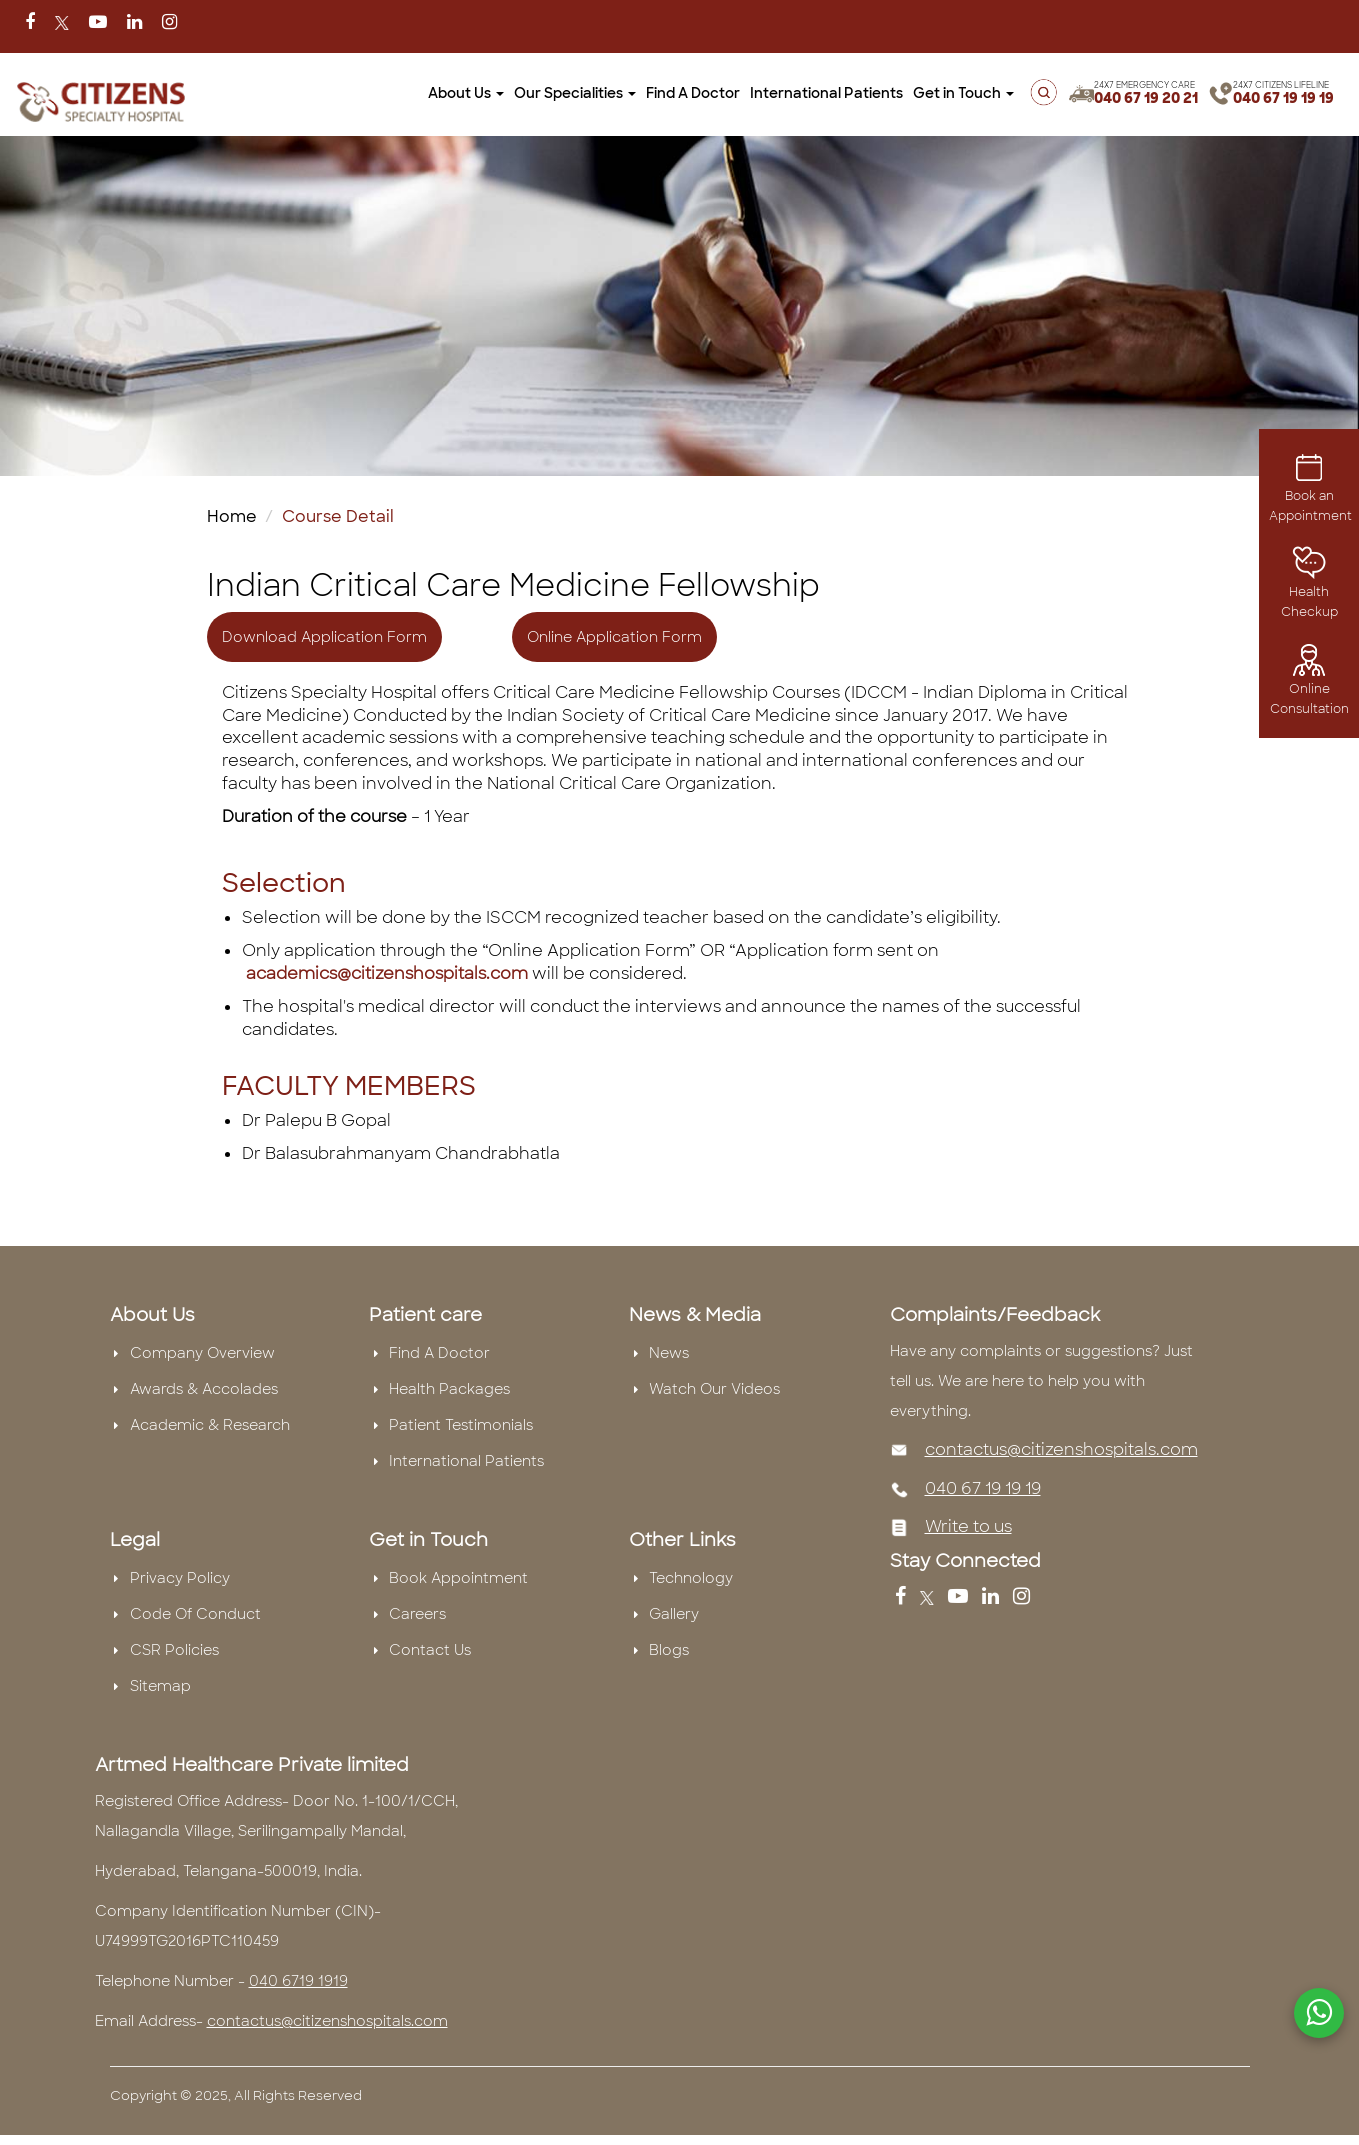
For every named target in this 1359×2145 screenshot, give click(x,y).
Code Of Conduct (195, 1614)
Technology (691, 1578)
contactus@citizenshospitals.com (1061, 1449)
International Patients (826, 93)
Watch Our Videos (714, 1389)
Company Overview (202, 1353)
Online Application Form (614, 637)
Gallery (674, 1614)
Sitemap (160, 1686)
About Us (466, 93)
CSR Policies (174, 1650)
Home (232, 516)
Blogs (669, 1650)
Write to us (968, 1526)
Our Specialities (575, 93)
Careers (417, 1614)
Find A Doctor (693, 93)
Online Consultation (1309, 684)
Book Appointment (458, 1578)
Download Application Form (324, 637)
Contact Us (430, 1650)
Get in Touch (963, 93)
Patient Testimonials (461, 1425)
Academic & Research (210, 1425)
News (669, 1353)
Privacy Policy (180, 1578)
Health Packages (449, 1389)
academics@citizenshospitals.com (387, 973)
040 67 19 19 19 (1283, 98)
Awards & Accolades (204, 1389)
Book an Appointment (1310, 491)
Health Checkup (1309, 588)
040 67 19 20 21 (1146, 98)
